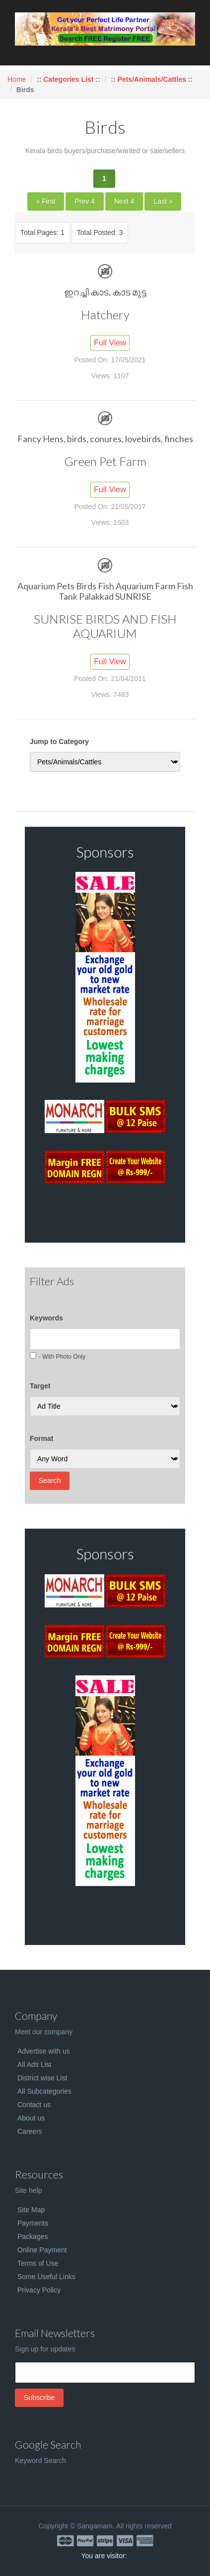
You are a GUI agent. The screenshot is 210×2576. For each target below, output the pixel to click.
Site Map (31, 2210)
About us (31, 2118)
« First (46, 201)
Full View (110, 343)
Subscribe (39, 2398)
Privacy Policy (39, 2290)
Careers (29, 2131)
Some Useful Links (46, 2277)
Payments (32, 2223)
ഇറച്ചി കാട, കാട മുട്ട (105, 291)
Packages (32, 2236)
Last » (162, 201)
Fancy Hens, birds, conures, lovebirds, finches (105, 438)
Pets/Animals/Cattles (152, 79)
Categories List (69, 79)
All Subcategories (44, 2091)
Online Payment (42, 2250)
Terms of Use (37, 2263)
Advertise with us (43, 2051)
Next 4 (124, 201)
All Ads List (34, 2064)
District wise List (42, 2078)
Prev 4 (84, 201)
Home (16, 79)
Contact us (34, 2105)
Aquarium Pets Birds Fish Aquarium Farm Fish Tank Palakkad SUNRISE (105, 591)
